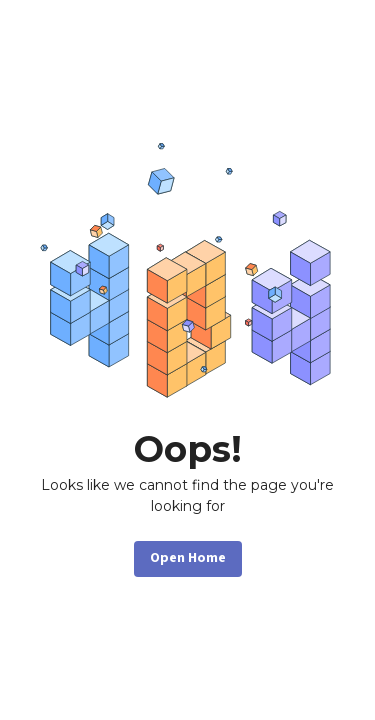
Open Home (188, 558)
